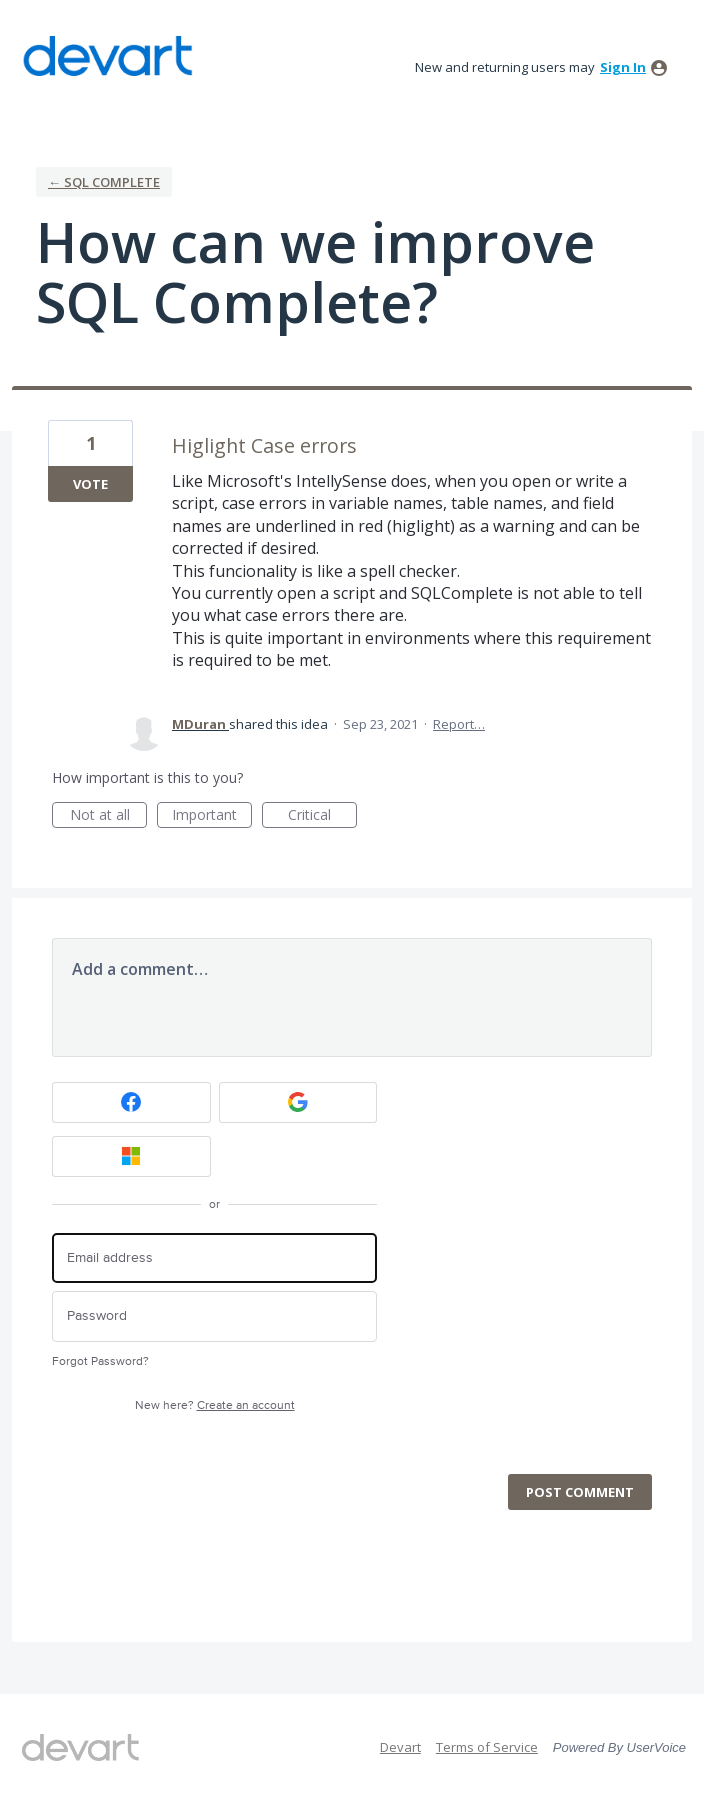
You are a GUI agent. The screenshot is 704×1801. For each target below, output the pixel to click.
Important (212, 816)
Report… (459, 724)
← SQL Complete (104, 182)
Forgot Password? (100, 1361)
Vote (90, 484)
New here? (215, 1405)
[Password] (214, 1316)
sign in (623, 67)
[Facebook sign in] (131, 1102)
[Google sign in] (298, 1102)
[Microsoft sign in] (131, 1156)
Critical (322, 816)
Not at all (109, 816)
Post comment (580, 1492)
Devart (400, 1747)
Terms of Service (487, 1747)
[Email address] (214, 1258)
